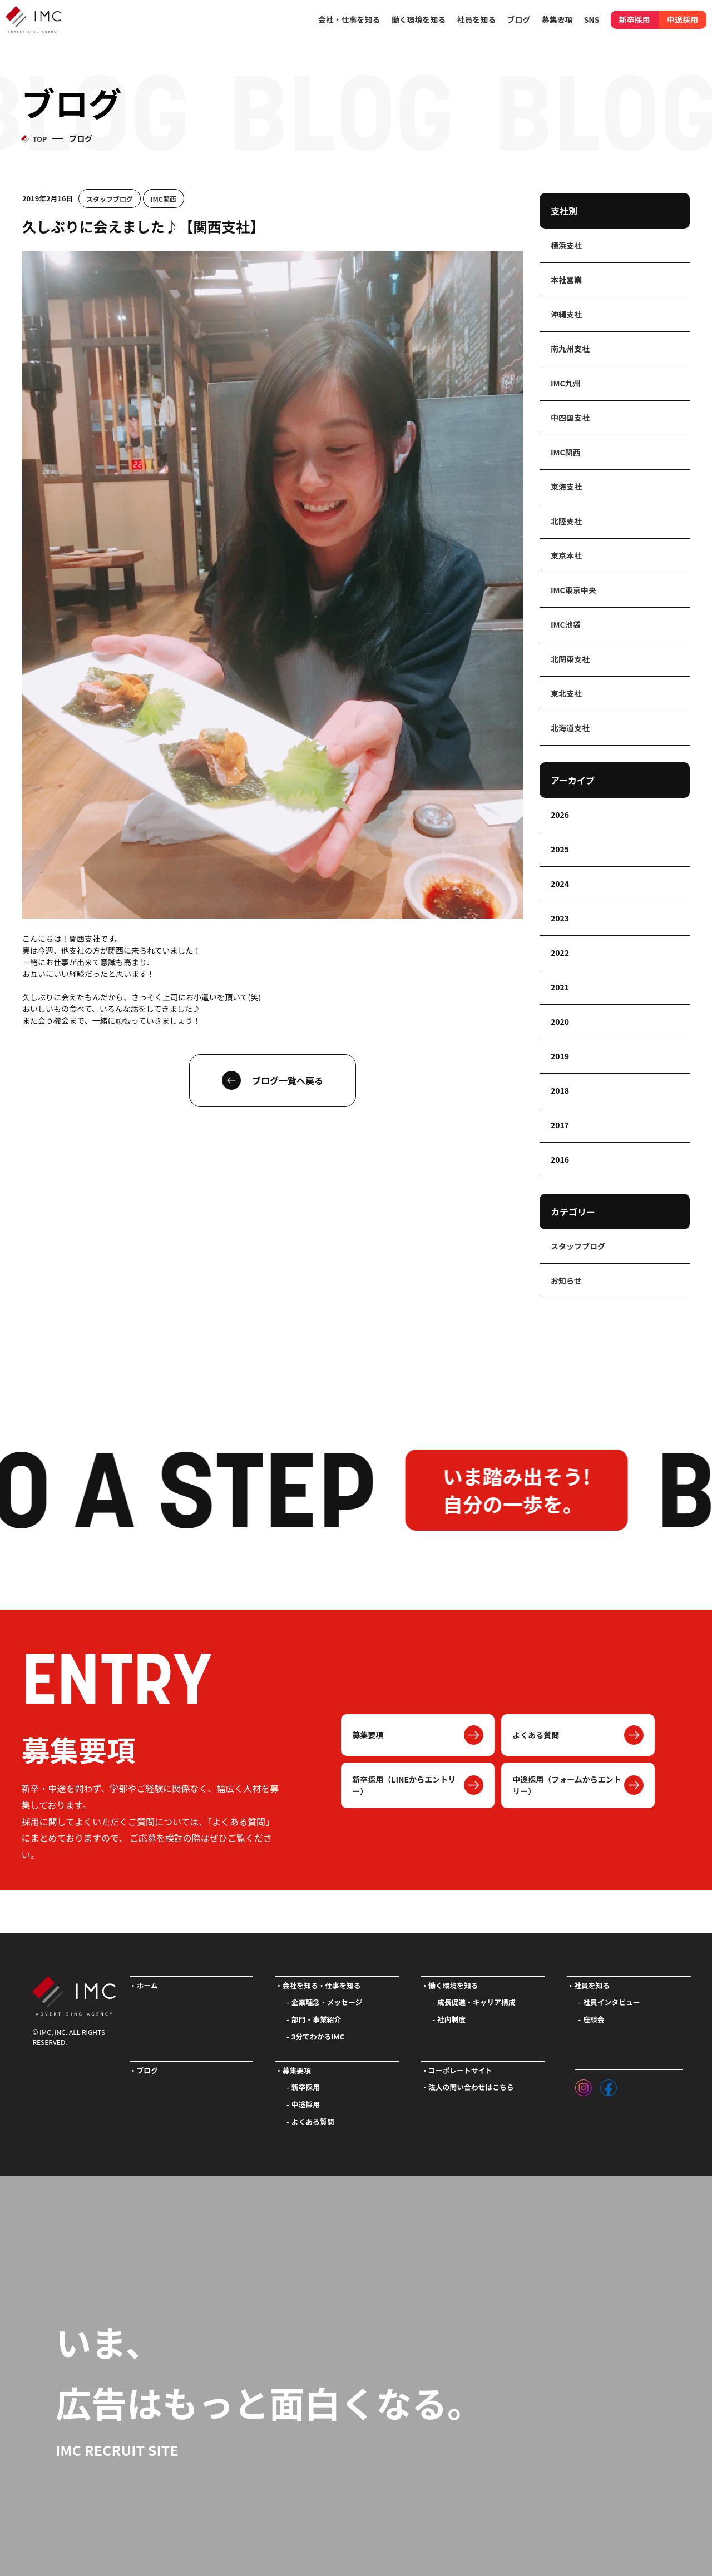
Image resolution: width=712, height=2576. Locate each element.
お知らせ (566, 1280)
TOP (39, 138)
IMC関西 (163, 199)
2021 (560, 986)
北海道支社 (570, 727)
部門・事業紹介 (316, 2019)
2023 (560, 918)
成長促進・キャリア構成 (476, 2002)
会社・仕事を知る (349, 19)
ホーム (147, 1985)
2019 (560, 1055)
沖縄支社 (566, 314)
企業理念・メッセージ (327, 2002)
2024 (560, 883)
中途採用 (682, 19)
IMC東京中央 (573, 589)
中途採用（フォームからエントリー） (566, 1785)
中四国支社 (570, 417)
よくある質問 (535, 1734)
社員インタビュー (611, 2002)
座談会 (593, 2019)
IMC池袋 (566, 624)
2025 (560, 849)
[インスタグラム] (583, 2085)
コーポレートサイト (460, 2070)
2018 (560, 1090)
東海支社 (566, 486)
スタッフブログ (109, 199)
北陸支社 (566, 521)
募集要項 (367, 1734)
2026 (560, 814)
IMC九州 (566, 383)
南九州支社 (570, 348)
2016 (560, 1159)
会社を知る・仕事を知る (322, 1985)
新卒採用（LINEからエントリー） (404, 1785)
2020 (560, 1021)
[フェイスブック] (608, 2085)
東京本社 (566, 555)
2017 (560, 1124)
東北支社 (566, 693)
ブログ (519, 19)
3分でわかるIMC (317, 2036)
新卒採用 (634, 19)
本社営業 (566, 279)
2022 (560, 952)
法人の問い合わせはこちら (471, 2087)
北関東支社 (570, 658)
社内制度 (451, 2019)
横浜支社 (566, 245)
